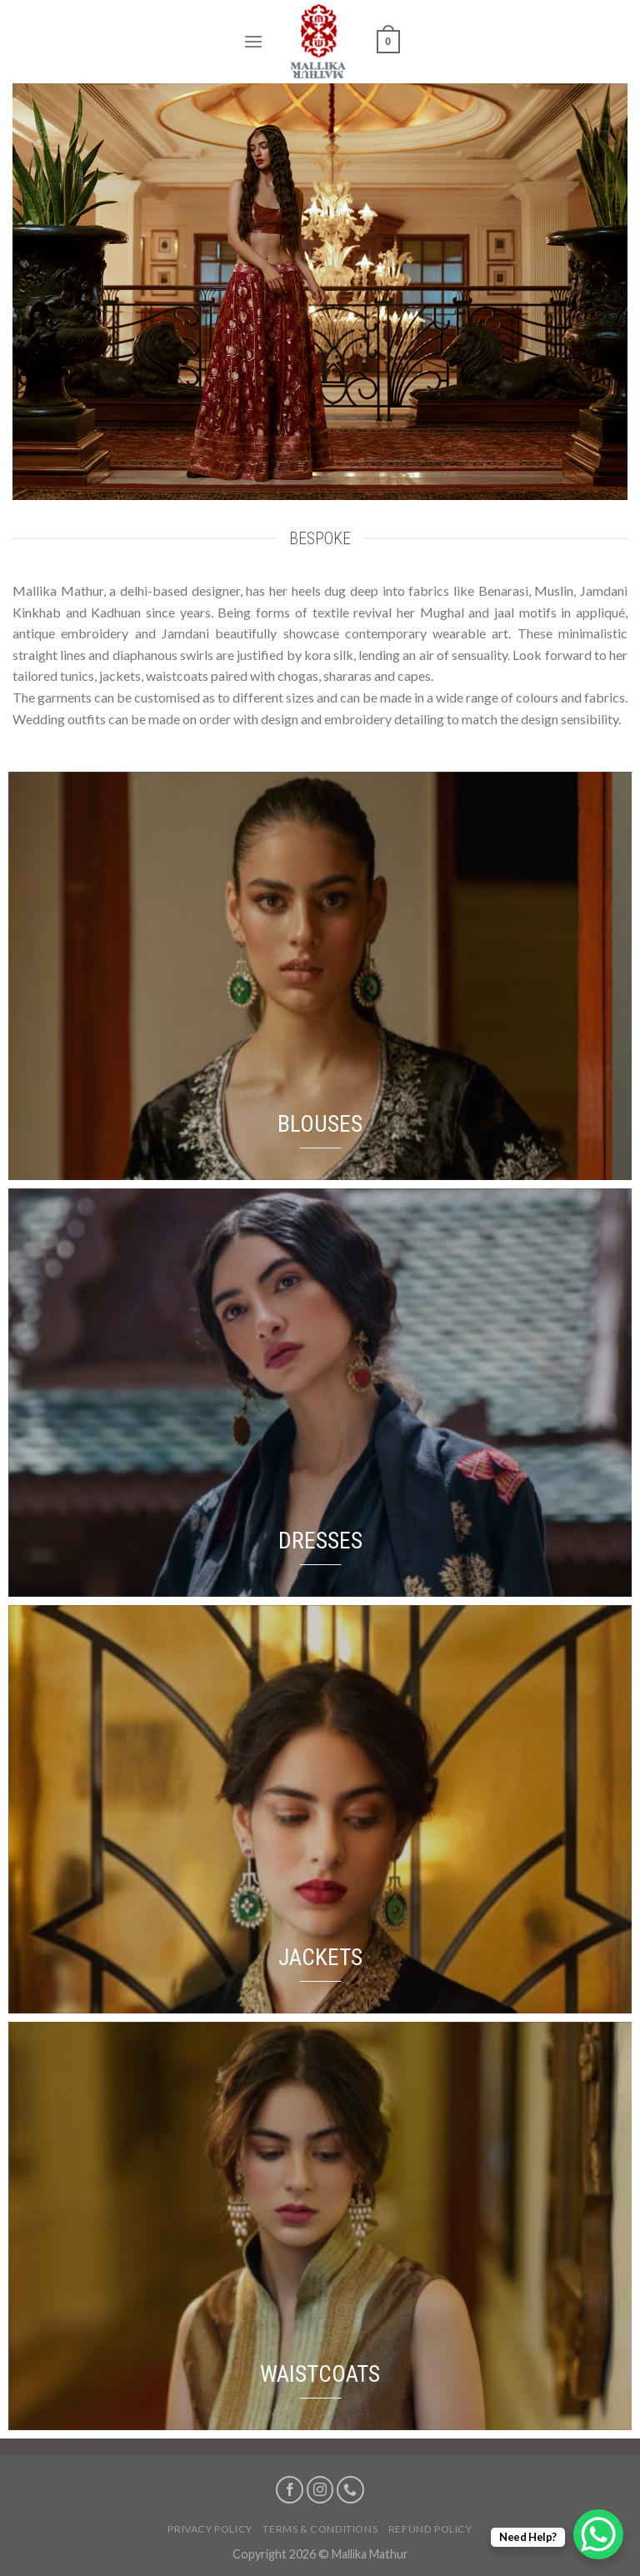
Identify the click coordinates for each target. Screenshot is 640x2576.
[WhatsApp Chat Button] (598, 2534)
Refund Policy (430, 2529)
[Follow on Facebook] (289, 2489)
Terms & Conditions (320, 2529)
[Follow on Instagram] (320, 2489)
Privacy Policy (210, 2529)
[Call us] (350, 2489)
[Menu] (253, 41)
